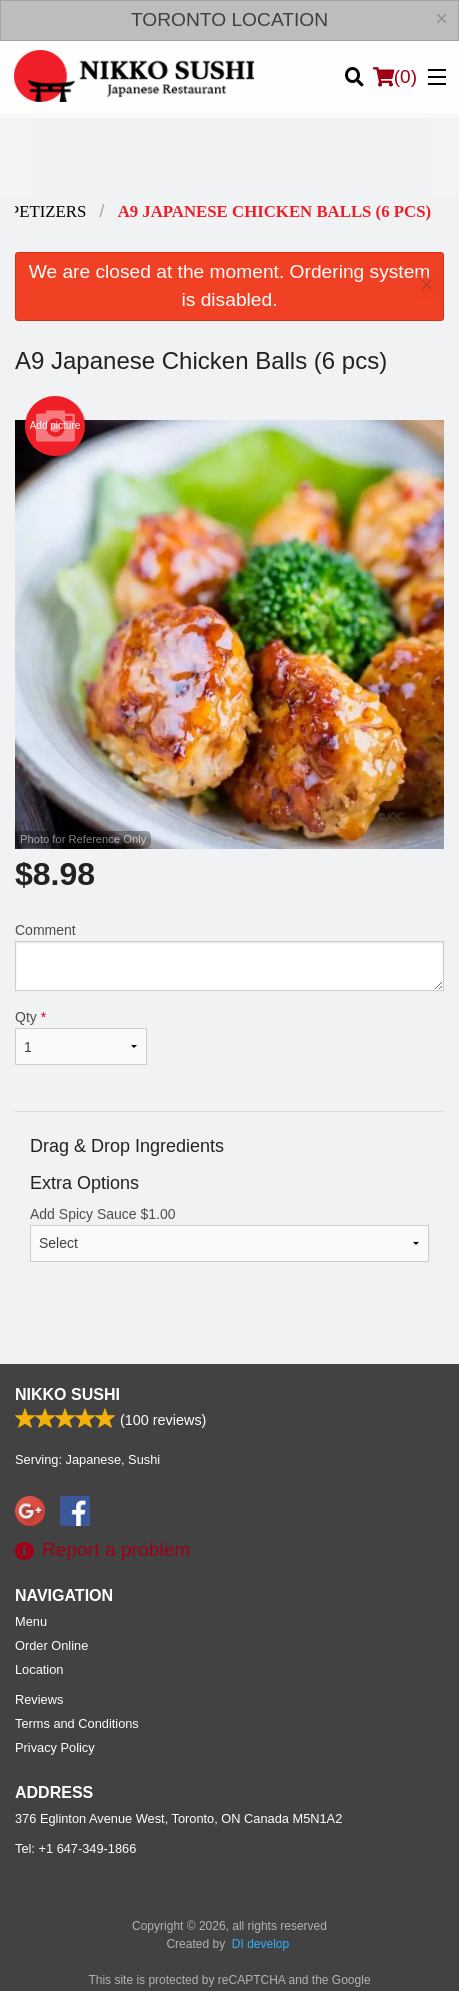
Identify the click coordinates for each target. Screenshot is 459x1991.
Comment (229, 956)
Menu (31, 1621)
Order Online (51, 1645)
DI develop (260, 1944)
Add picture (55, 426)
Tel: (75, 1848)
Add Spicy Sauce (229, 1234)
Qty (81, 1037)
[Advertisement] (229, 158)
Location (39, 1669)
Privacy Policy (55, 1747)
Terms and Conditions (77, 1723)
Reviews (39, 1699)
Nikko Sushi (67, 1394)
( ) (395, 77)
